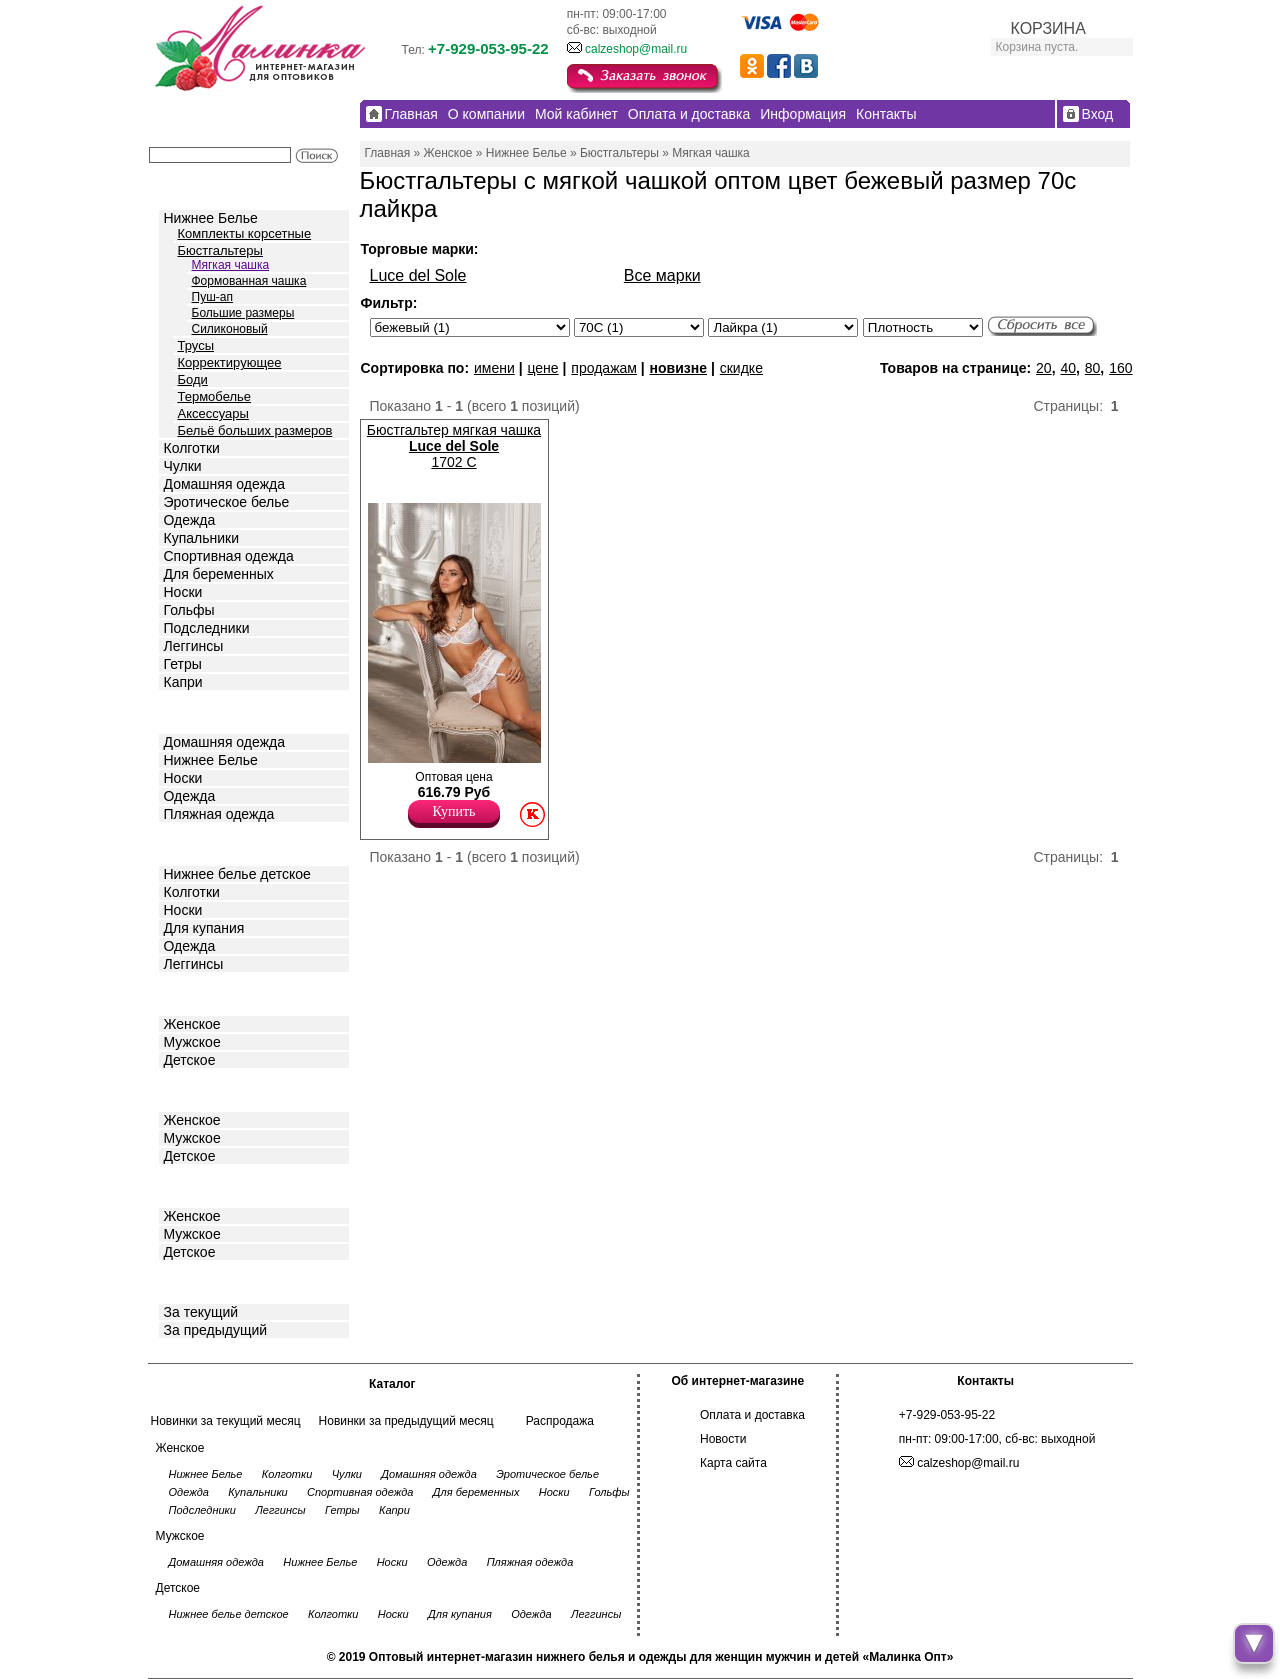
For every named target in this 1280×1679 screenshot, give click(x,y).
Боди (193, 379)
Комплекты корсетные (245, 233)
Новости (723, 1439)
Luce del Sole (418, 275)
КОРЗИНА (1048, 28)
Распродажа (560, 1421)
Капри (183, 682)
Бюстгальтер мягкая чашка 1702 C (454, 446)
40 (1068, 368)
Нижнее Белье (211, 218)
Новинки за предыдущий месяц (406, 1421)
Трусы (196, 345)
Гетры (183, 664)
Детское (192, 842)
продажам (604, 368)
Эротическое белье (227, 502)
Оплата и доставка (752, 1415)
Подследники (207, 628)
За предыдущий (216, 1330)
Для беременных (219, 574)
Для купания (204, 928)
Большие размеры (243, 313)
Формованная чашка (249, 281)
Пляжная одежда (219, 814)
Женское (192, 1024)
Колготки (192, 448)
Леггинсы (194, 646)
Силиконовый (230, 329)
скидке (741, 368)
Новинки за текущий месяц (226, 1421)
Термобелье (215, 396)
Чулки (183, 466)
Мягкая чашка (231, 265)
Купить (454, 811)
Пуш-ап (212, 297)
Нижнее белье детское (237, 874)
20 (1044, 368)
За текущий (201, 1312)
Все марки (662, 275)
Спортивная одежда (229, 556)
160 (1120, 368)
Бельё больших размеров (255, 430)
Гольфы (189, 610)
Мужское (192, 1042)
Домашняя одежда (224, 484)
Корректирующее (230, 362)
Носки (183, 592)
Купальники (201, 538)
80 (1093, 368)
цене (542, 368)
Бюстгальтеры (220, 250)
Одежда (190, 520)
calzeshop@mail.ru (636, 49)
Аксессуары (213, 413)
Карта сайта (733, 1463)
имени (494, 368)
